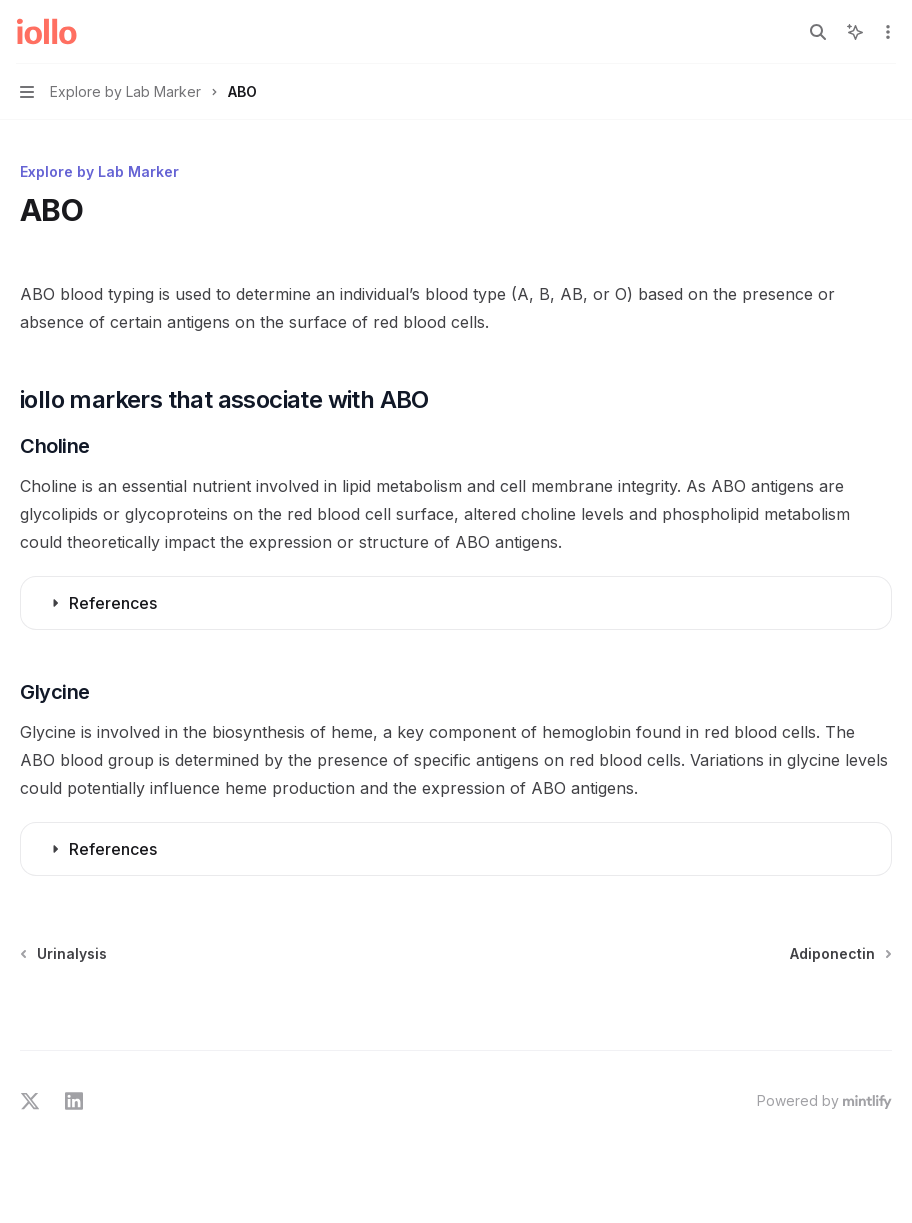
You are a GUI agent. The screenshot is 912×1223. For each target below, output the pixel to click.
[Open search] (818, 32)
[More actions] (886, 32)
